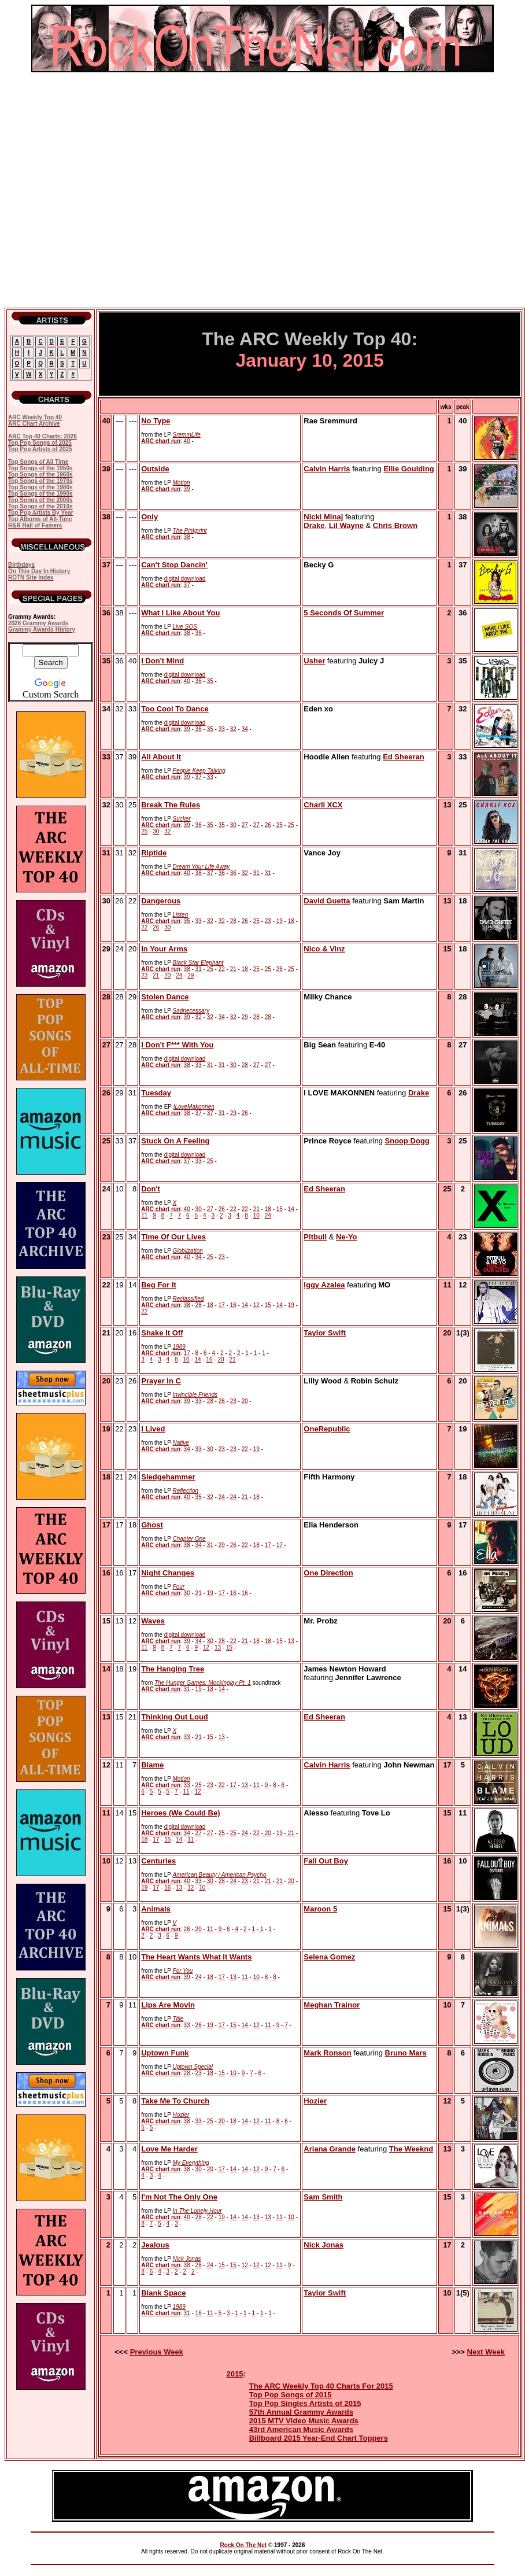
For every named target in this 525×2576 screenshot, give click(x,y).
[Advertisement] (108, 190)
